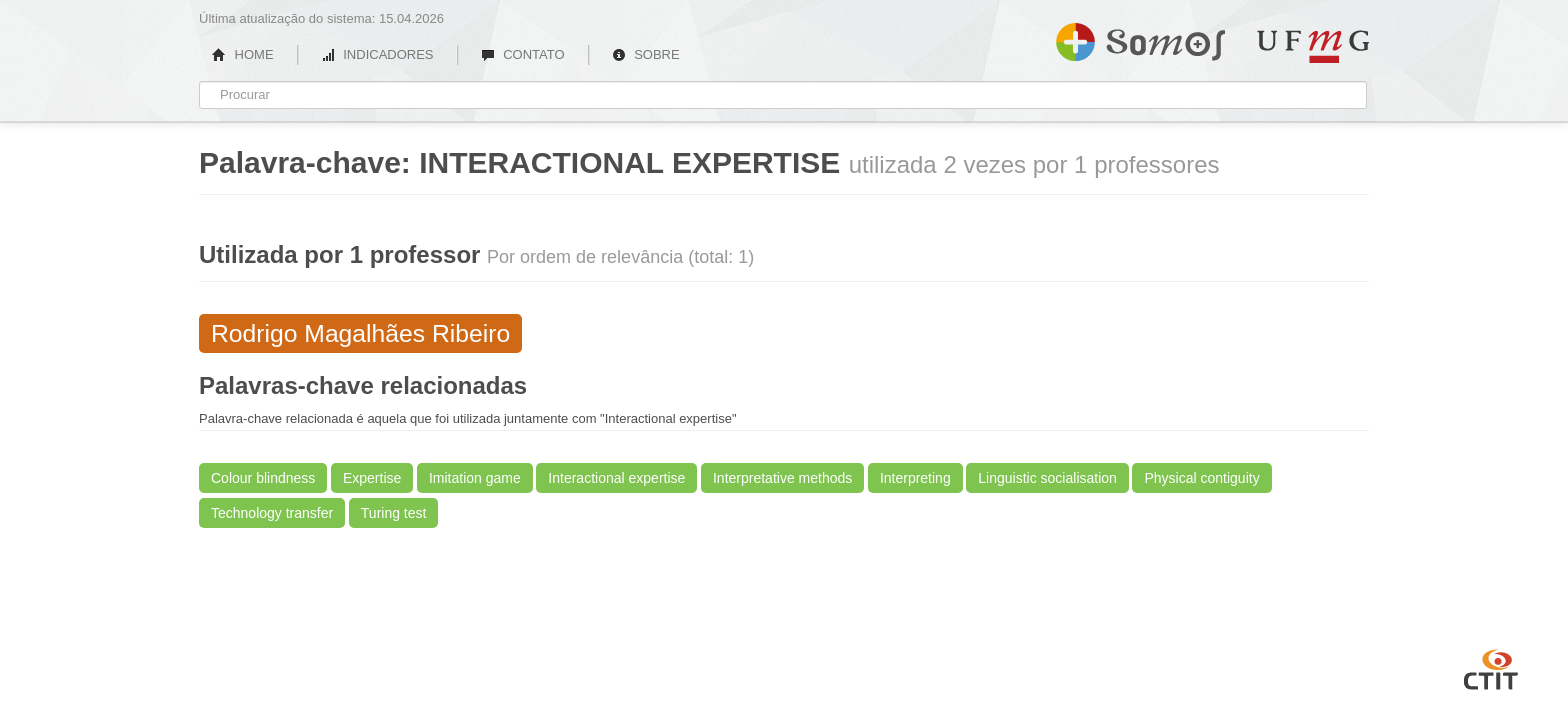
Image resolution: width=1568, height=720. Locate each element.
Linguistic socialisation (1047, 478)
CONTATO (523, 54)
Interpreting (915, 478)
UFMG (1313, 46)
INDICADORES (377, 54)
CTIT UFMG (1491, 667)
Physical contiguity (1201, 478)
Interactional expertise (616, 478)
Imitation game (475, 478)
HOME (243, 54)
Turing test (394, 513)
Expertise (372, 478)
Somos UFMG (1140, 38)
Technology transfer (272, 513)
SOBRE (646, 54)
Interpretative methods (782, 478)
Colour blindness (263, 478)
